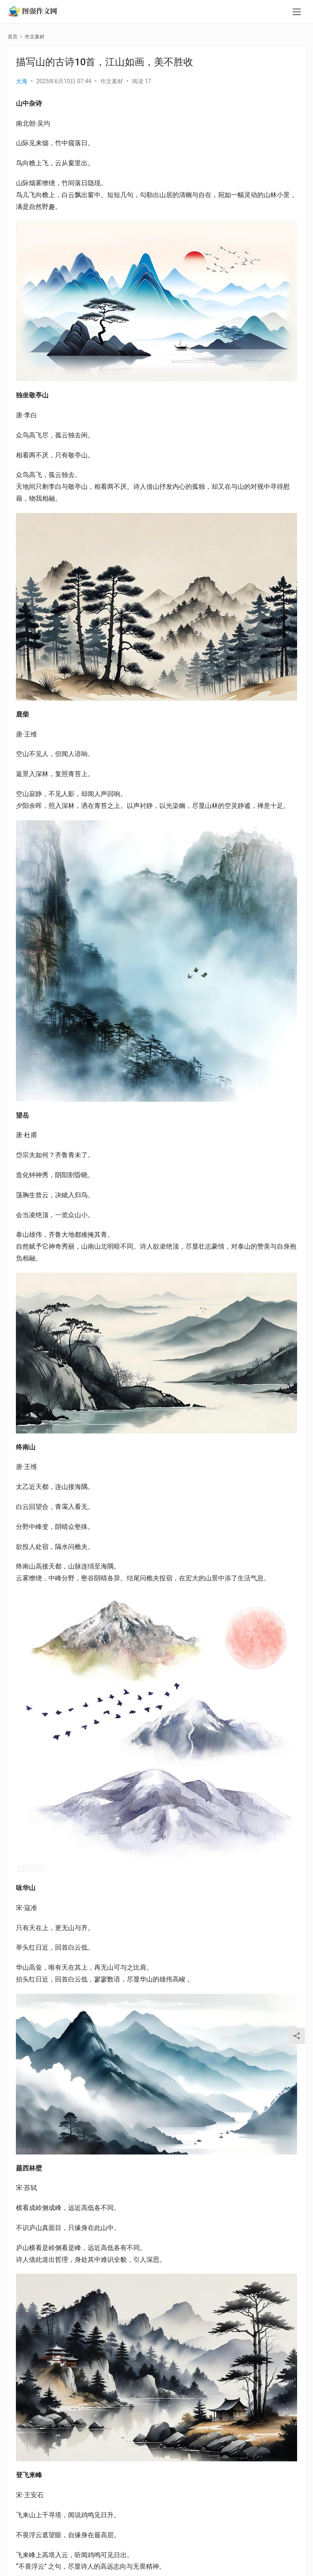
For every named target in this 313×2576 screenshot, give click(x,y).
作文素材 (111, 81)
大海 (21, 81)
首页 (13, 37)
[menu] (296, 13)
